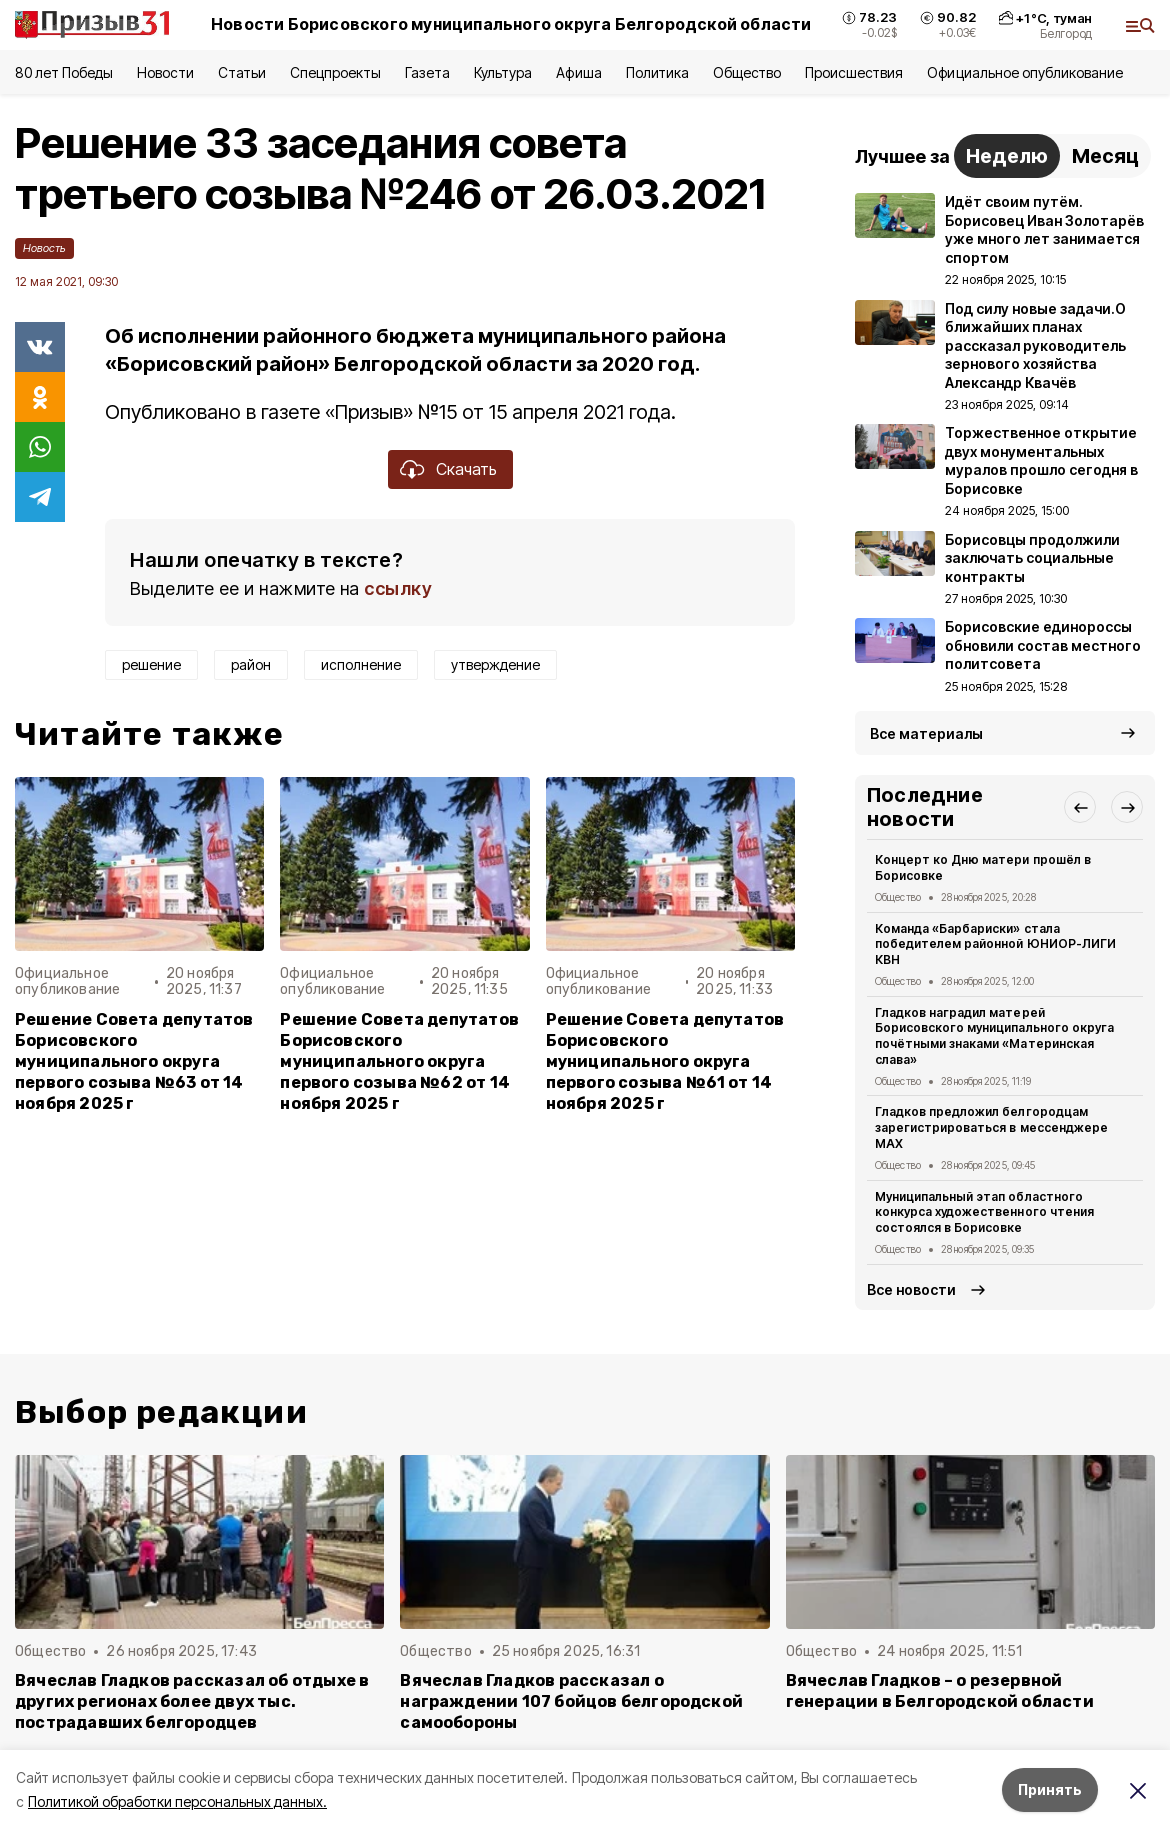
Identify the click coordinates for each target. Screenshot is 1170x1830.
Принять (1050, 1789)
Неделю (1007, 156)
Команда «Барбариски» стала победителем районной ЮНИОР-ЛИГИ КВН (995, 944)
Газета (427, 72)
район (251, 664)
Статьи (242, 72)
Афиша (578, 72)
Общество (747, 72)
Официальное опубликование (1025, 72)
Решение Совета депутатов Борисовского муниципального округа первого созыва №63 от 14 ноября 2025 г (134, 1061)
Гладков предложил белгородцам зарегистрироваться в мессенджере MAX (991, 1127)
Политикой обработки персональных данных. (177, 1801)
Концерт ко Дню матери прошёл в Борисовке (983, 867)
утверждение (495, 664)
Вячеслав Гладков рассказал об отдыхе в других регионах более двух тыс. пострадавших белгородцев (192, 1701)
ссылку (398, 588)
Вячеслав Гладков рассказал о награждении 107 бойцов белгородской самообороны (571, 1701)
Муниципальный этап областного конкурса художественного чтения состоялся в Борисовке (984, 1212)
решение (151, 664)
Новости (165, 72)
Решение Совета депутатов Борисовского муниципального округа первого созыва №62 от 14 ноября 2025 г (399, 1061)
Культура (503, 72)
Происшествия (854, 72)
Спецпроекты (335, 72)
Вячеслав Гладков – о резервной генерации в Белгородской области (940, 1691)
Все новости (911, 1289)
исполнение (361, 664)
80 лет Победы (64, 72)
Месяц (1105, 156)
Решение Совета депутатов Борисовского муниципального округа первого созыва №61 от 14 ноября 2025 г (665, 1061)
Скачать (466, 469)
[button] (1080, 807)
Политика (657, 72)
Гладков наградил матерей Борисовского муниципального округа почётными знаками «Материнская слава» (994, 1036)
